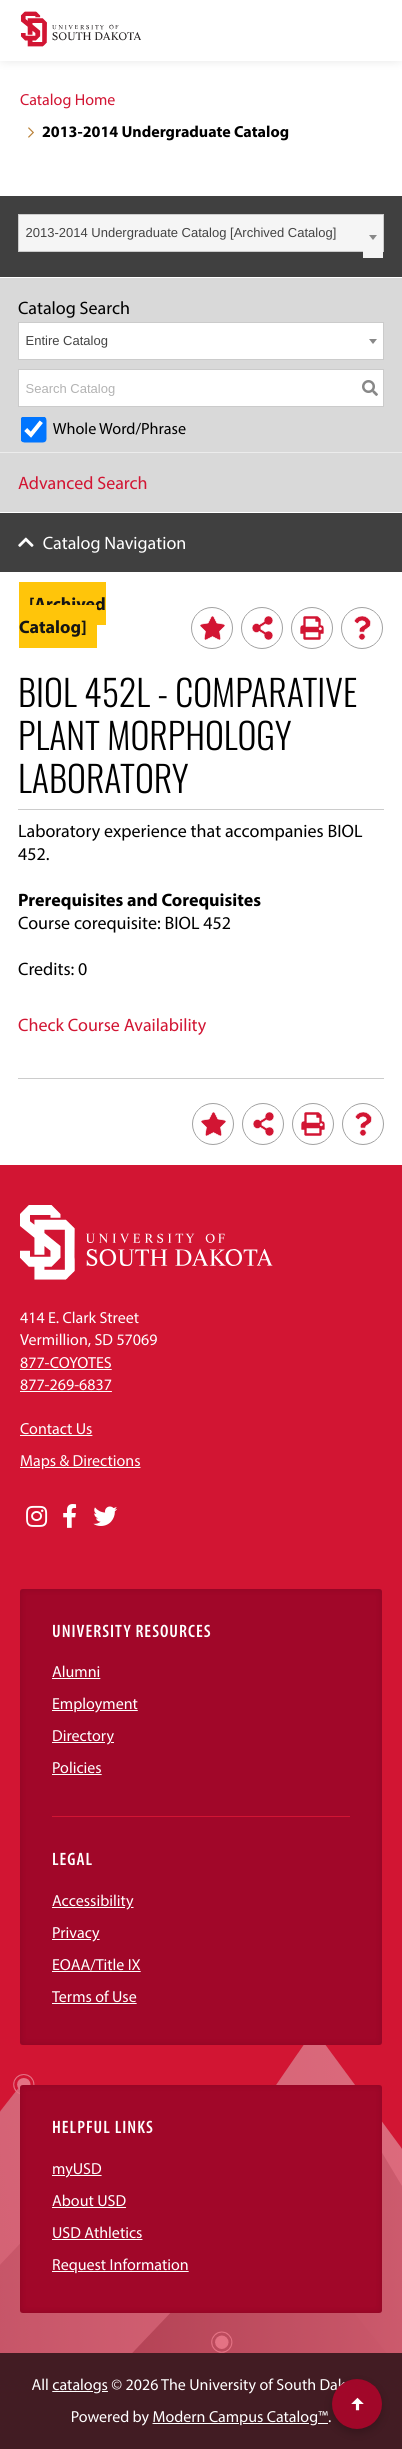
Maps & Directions (80, 1461)
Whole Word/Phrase (119, 429)
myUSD (77, 2169)
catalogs (80, 2385)
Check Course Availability (112, 1024)
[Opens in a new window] (36, 1517)
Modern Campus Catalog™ (240, 2417)
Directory (83, 1736)
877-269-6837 (66, 1385)
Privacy (76, 1933)
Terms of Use (94, 1997)
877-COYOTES (66, 1363)
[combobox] (201, 233)
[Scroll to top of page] (357, 2404)
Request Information (120, 2265)
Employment (95, 1704)
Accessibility (93, 1901)
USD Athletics (97, 2233)
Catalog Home (67, 100)
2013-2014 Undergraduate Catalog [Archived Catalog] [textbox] (181, 232)
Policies (77, 1768)
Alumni (76, 1672)
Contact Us (56, 1429)
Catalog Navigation (115, 542)
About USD (89, 2201)
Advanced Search (83, 482)
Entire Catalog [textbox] (67, 340)
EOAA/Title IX (96, 1965)
